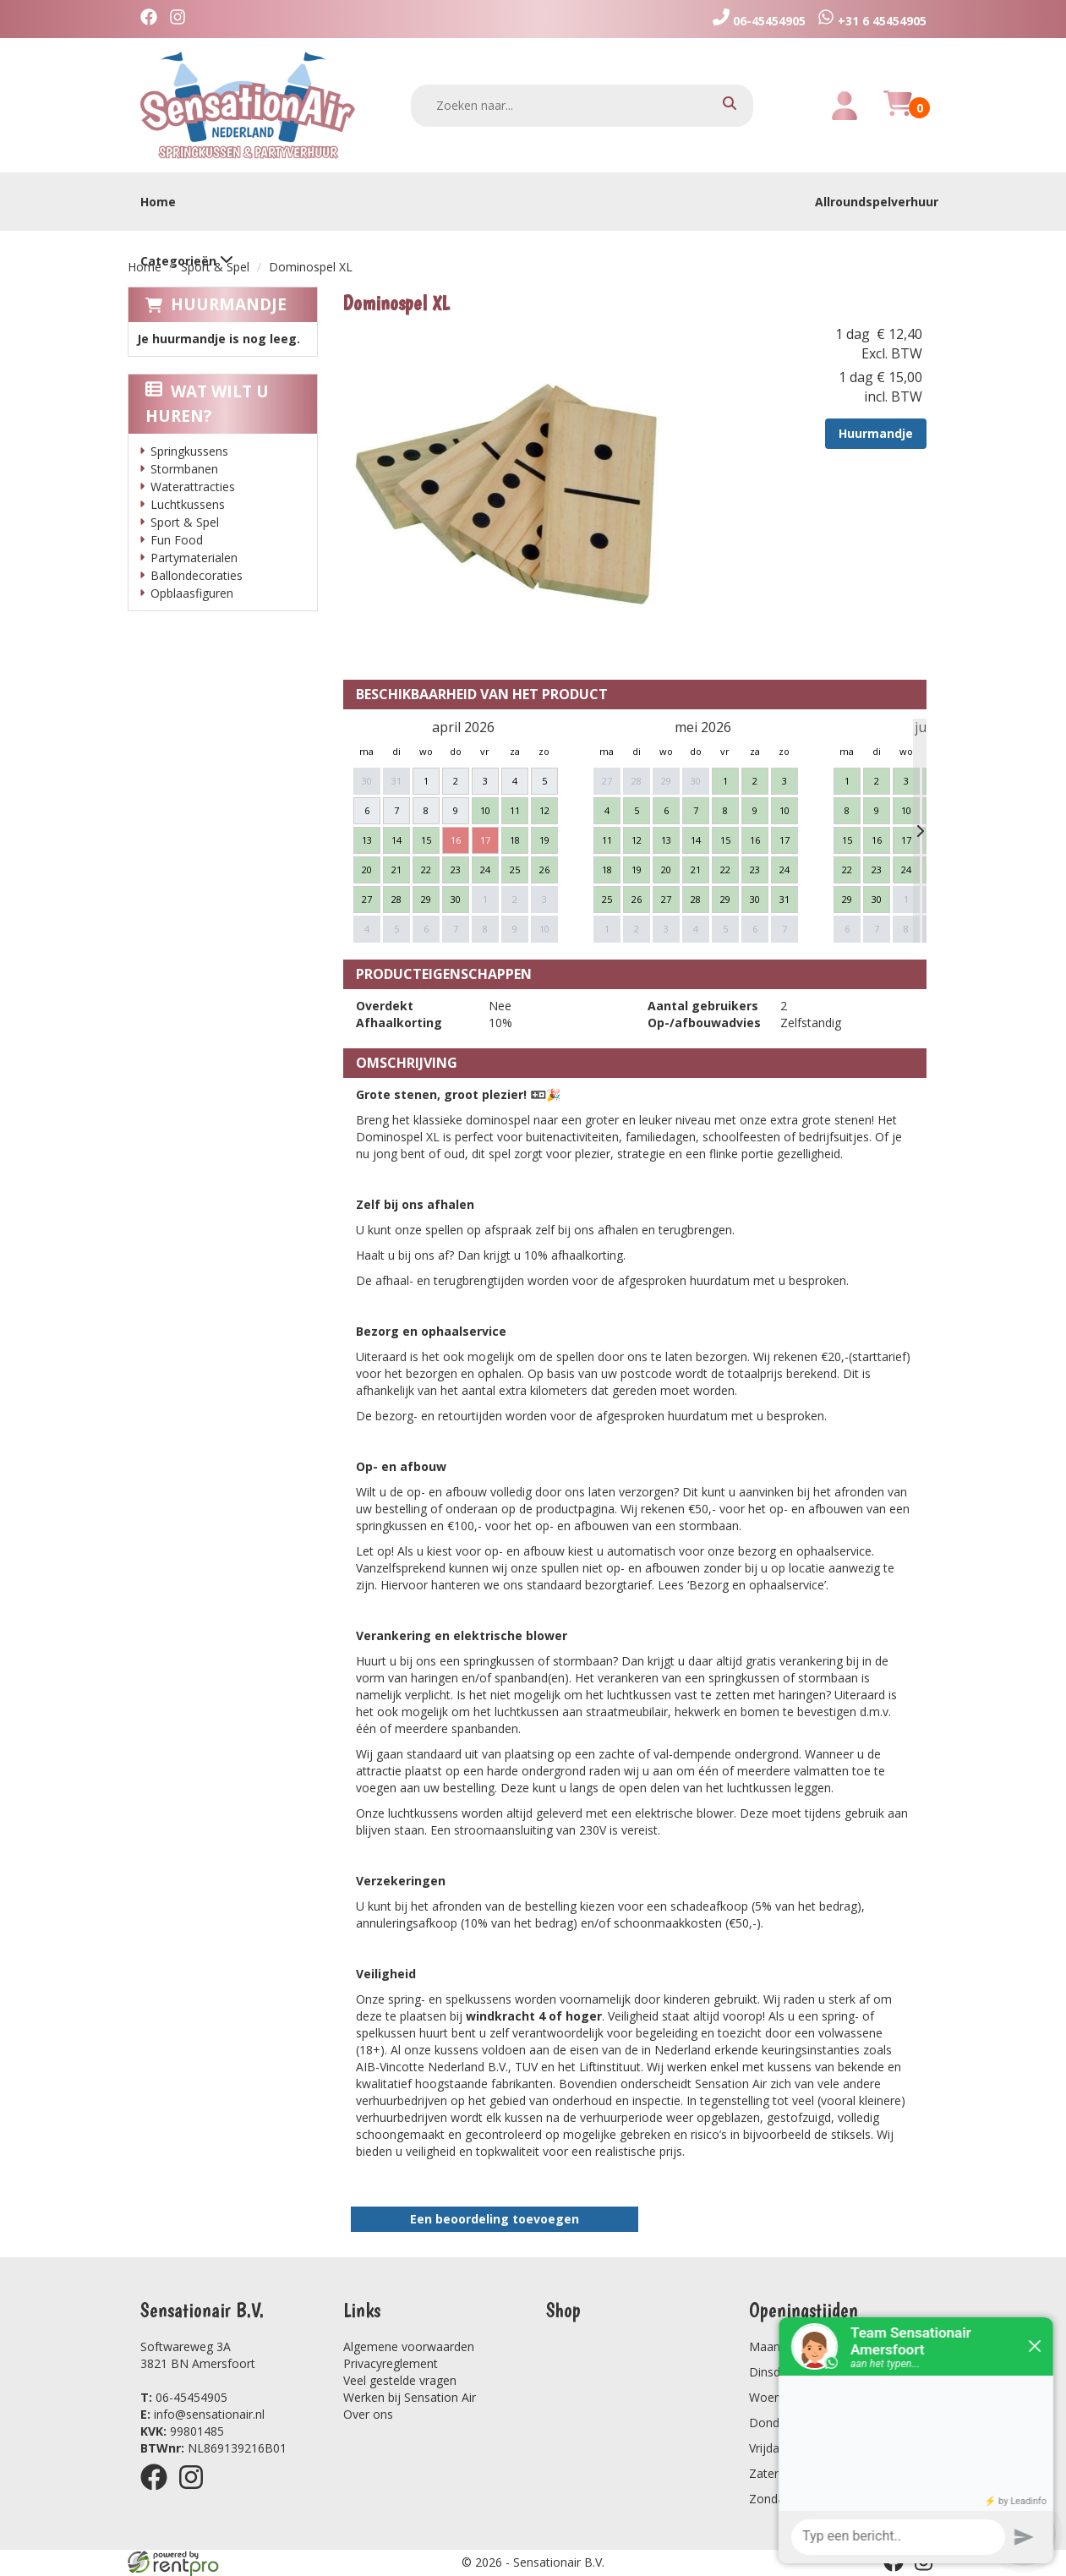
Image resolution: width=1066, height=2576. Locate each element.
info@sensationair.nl (202, 2414)
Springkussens (189, 451)
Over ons (368, 2414)
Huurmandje (229, 304)
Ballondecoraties (196, 575)
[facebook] (153, 19)
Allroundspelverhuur (876, 202)
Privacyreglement (390, 2363)
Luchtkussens (187, 504)
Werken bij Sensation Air (409, 2397)
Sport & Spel (215, 267)
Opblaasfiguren (191, 593)
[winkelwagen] (897, 113)
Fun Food (176, 540)
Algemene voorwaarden (408, 2346)
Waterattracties (192, 487)
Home (158, 202)
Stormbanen (184, 469)
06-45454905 (183, 2397)
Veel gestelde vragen (399, 2380)
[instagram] (181, 19)
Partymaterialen (194, 558)
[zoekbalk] (582, 106)
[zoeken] (729, 105)
